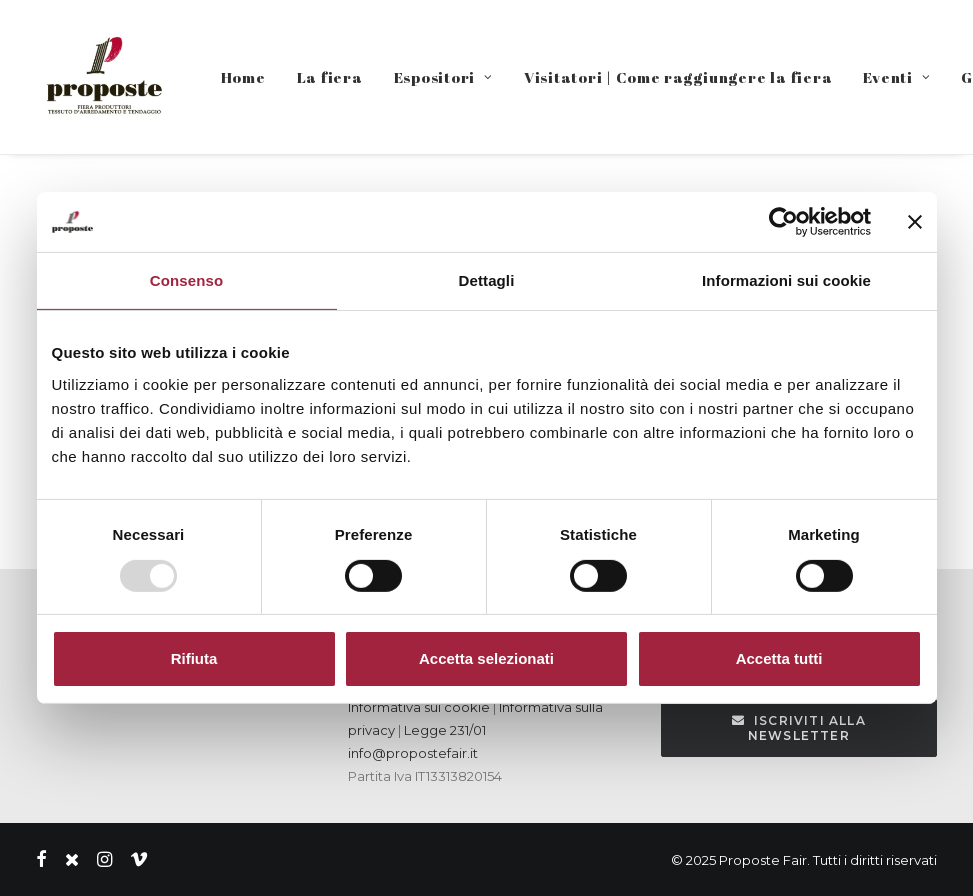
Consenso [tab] (186, 280)
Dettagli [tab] (487, 280)
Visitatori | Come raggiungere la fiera (678, 77)
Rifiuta (194, 658)
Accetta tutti (779, 658)
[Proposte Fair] (103, 77)
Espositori (443, 77)
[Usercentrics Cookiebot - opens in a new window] (783, 222)
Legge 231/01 (445, 730)
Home (243, 77)
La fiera (330, 77)
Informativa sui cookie (419, 707)
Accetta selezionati (486, 658)
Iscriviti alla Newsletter (801, 728)
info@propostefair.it (413, 753)
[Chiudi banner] (915, 222)
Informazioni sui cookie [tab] (786, 280)
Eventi (896, 77)
